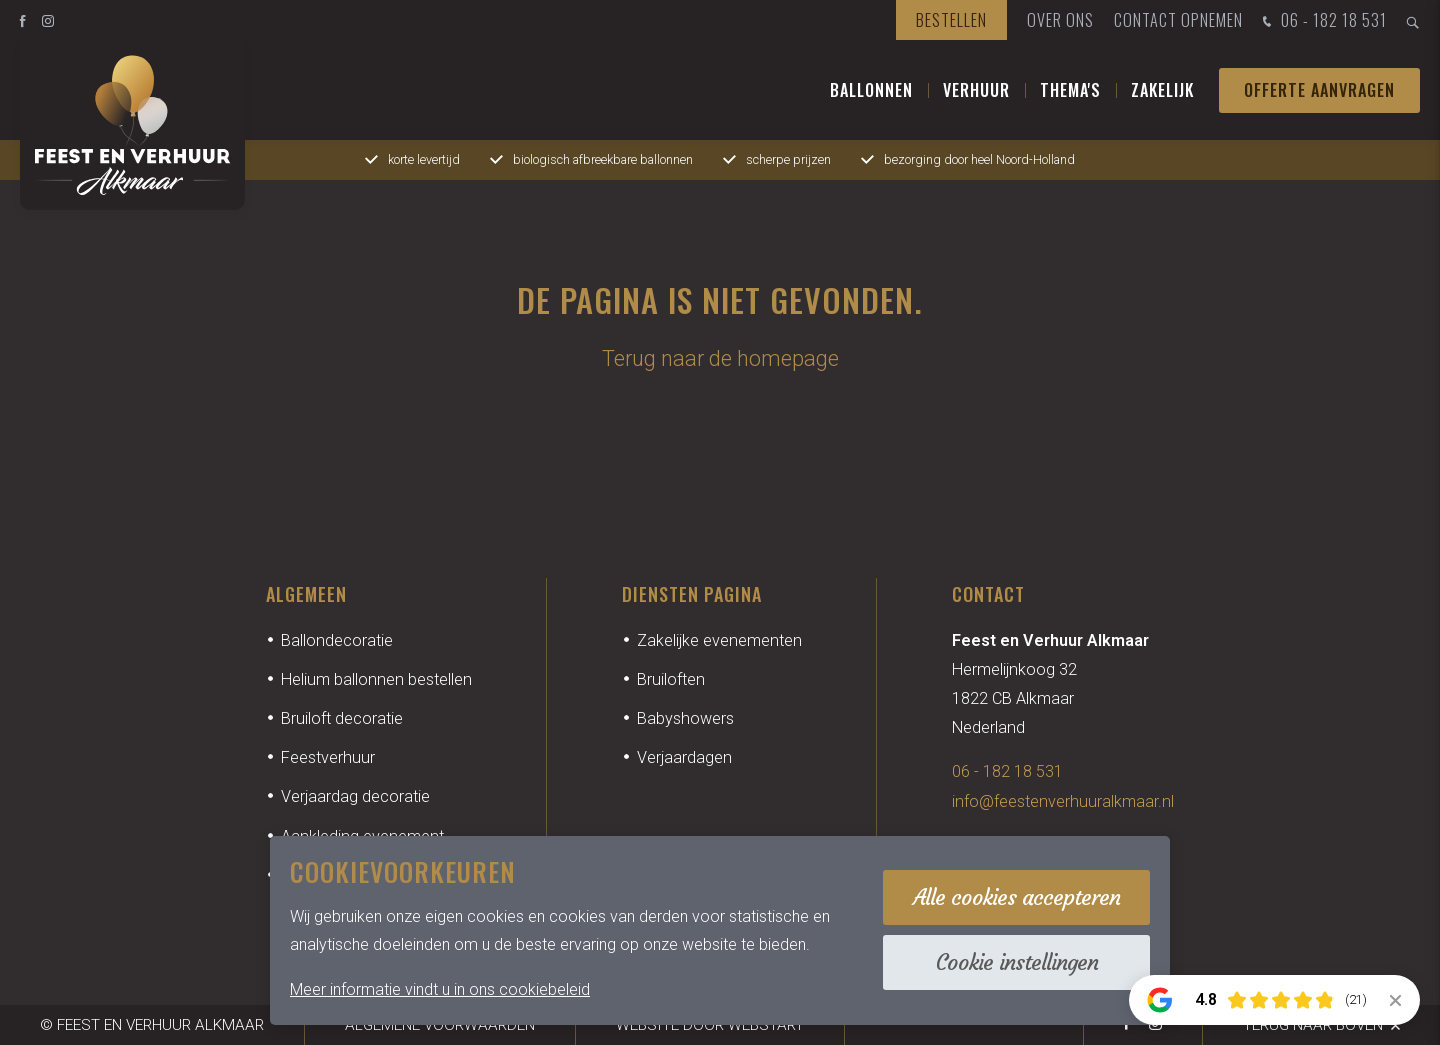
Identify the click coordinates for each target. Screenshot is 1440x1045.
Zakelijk (1162, 90)
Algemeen (306, 594)
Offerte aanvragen (1319, 90)
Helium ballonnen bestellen (376, 679)
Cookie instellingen (1017, 962)
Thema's (1070, 90)
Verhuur (976, 90)
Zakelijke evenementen (719, 640)
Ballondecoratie (337, 640)
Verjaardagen (684, 757)
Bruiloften (671, 679)
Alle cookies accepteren (1016, 897)
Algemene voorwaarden (440, 1025)
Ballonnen (871, 90)
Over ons (1060, 20)
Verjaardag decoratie (355, 796)
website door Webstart (710, 1025)
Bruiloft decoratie (342, 718)
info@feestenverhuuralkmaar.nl (1063, 801)
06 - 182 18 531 (1322, 21)
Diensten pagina (692, 594)
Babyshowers (685, 718)
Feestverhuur (328, 757)
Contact (988, 594)
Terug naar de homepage (720, 358)
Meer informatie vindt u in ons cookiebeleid (440, 989)
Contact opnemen (1178, 20)
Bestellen (951, 20)
